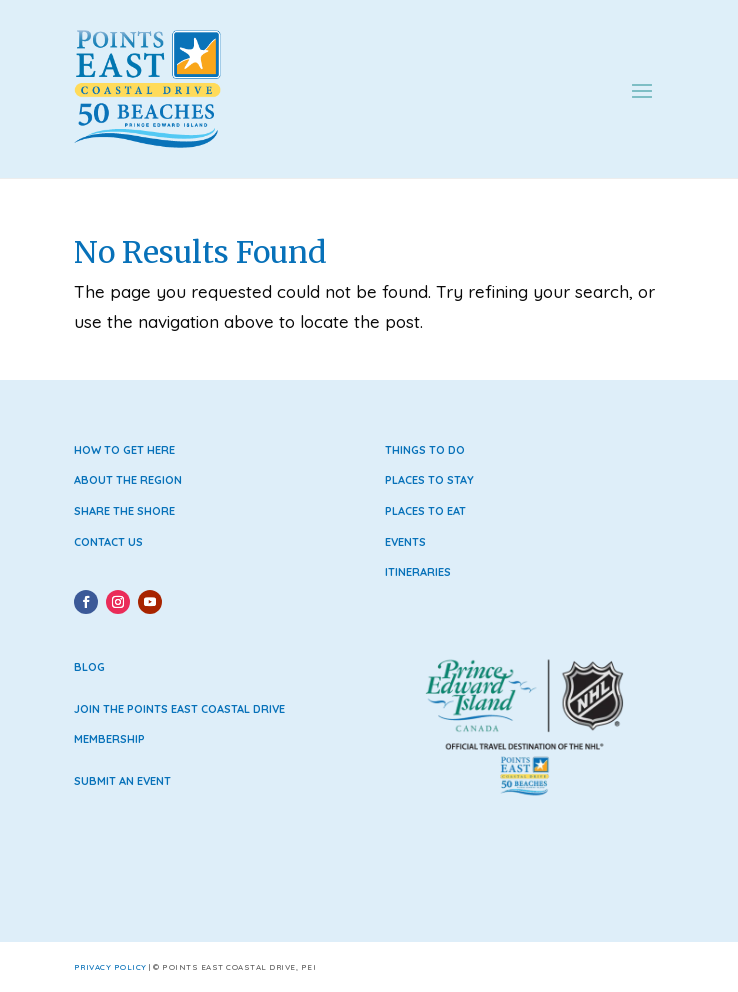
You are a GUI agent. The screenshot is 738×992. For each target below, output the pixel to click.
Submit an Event (122, 781)
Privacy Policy (110, 967)
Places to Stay (429, 480)
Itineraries (418, 572)
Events (405, 542)
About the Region (128, 480)
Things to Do (425, 450)
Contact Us (108, 542)
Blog (89, 667)
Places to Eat (425, 511)
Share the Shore (124, 511)
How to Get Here (124, 450)
